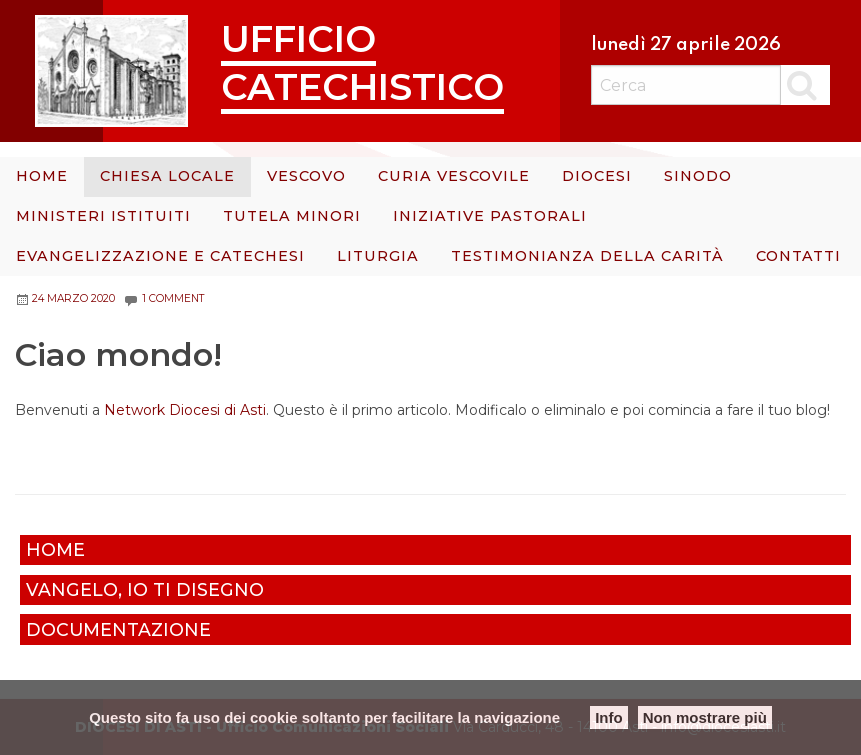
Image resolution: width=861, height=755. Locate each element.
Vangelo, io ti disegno (145, 589)
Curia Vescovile (454, 176)
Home (42, 176)
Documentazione (118, 629)
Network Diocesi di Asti (185, 410)
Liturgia (378, 256)
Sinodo (698, 176)
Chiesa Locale (167, 176)
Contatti (798, 256)
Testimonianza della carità (587, 256)
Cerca (805, 85)
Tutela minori (292, 216)
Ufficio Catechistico (362, 62)
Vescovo (306, 176)
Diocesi (597, 176)
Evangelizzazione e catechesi (160, 256)
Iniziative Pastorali (490, 216)
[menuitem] (42, 177)
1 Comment (173, 298)
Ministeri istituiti (103, 216)
